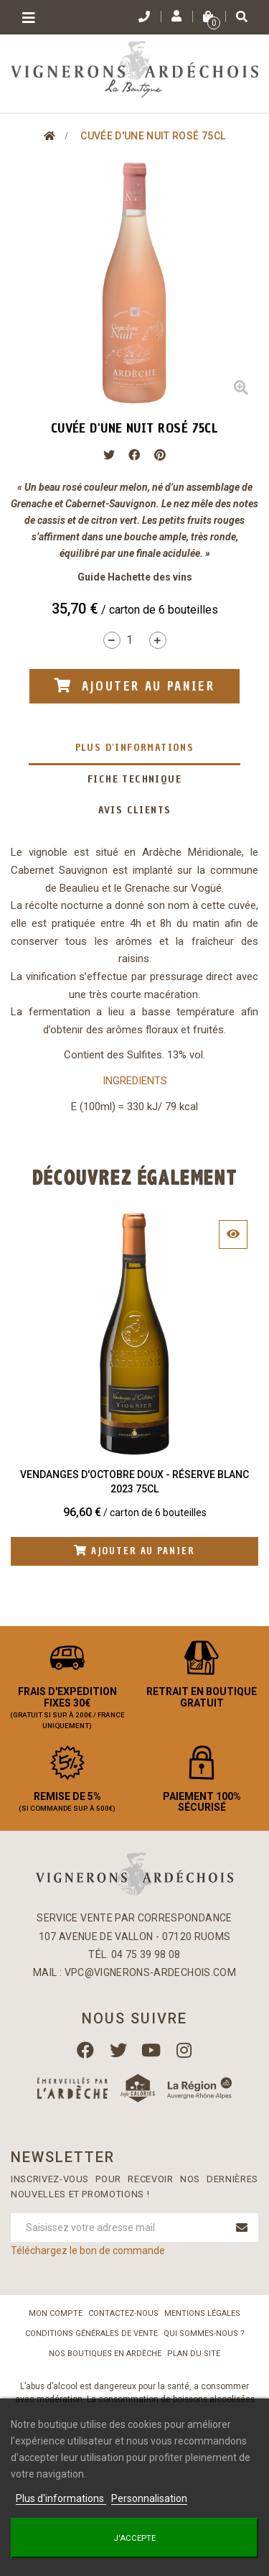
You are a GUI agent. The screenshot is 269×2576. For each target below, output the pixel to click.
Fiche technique (134, 779)
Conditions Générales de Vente (91, 2333)
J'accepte (134, 2538)
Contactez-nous (123, 2313)
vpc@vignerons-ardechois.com (150, 1972)
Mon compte (55, 2313)
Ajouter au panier (134, 1551)
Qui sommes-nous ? (204, 2333)
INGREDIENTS (135, 1080)
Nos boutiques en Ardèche (105, 2353)
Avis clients (134, 810)
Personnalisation (149, 2498)
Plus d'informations (134, 747)
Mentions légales (202, 2313)
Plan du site (193, 2353)
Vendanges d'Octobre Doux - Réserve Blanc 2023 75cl (134, 1482)
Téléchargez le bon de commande (88, 2250)
